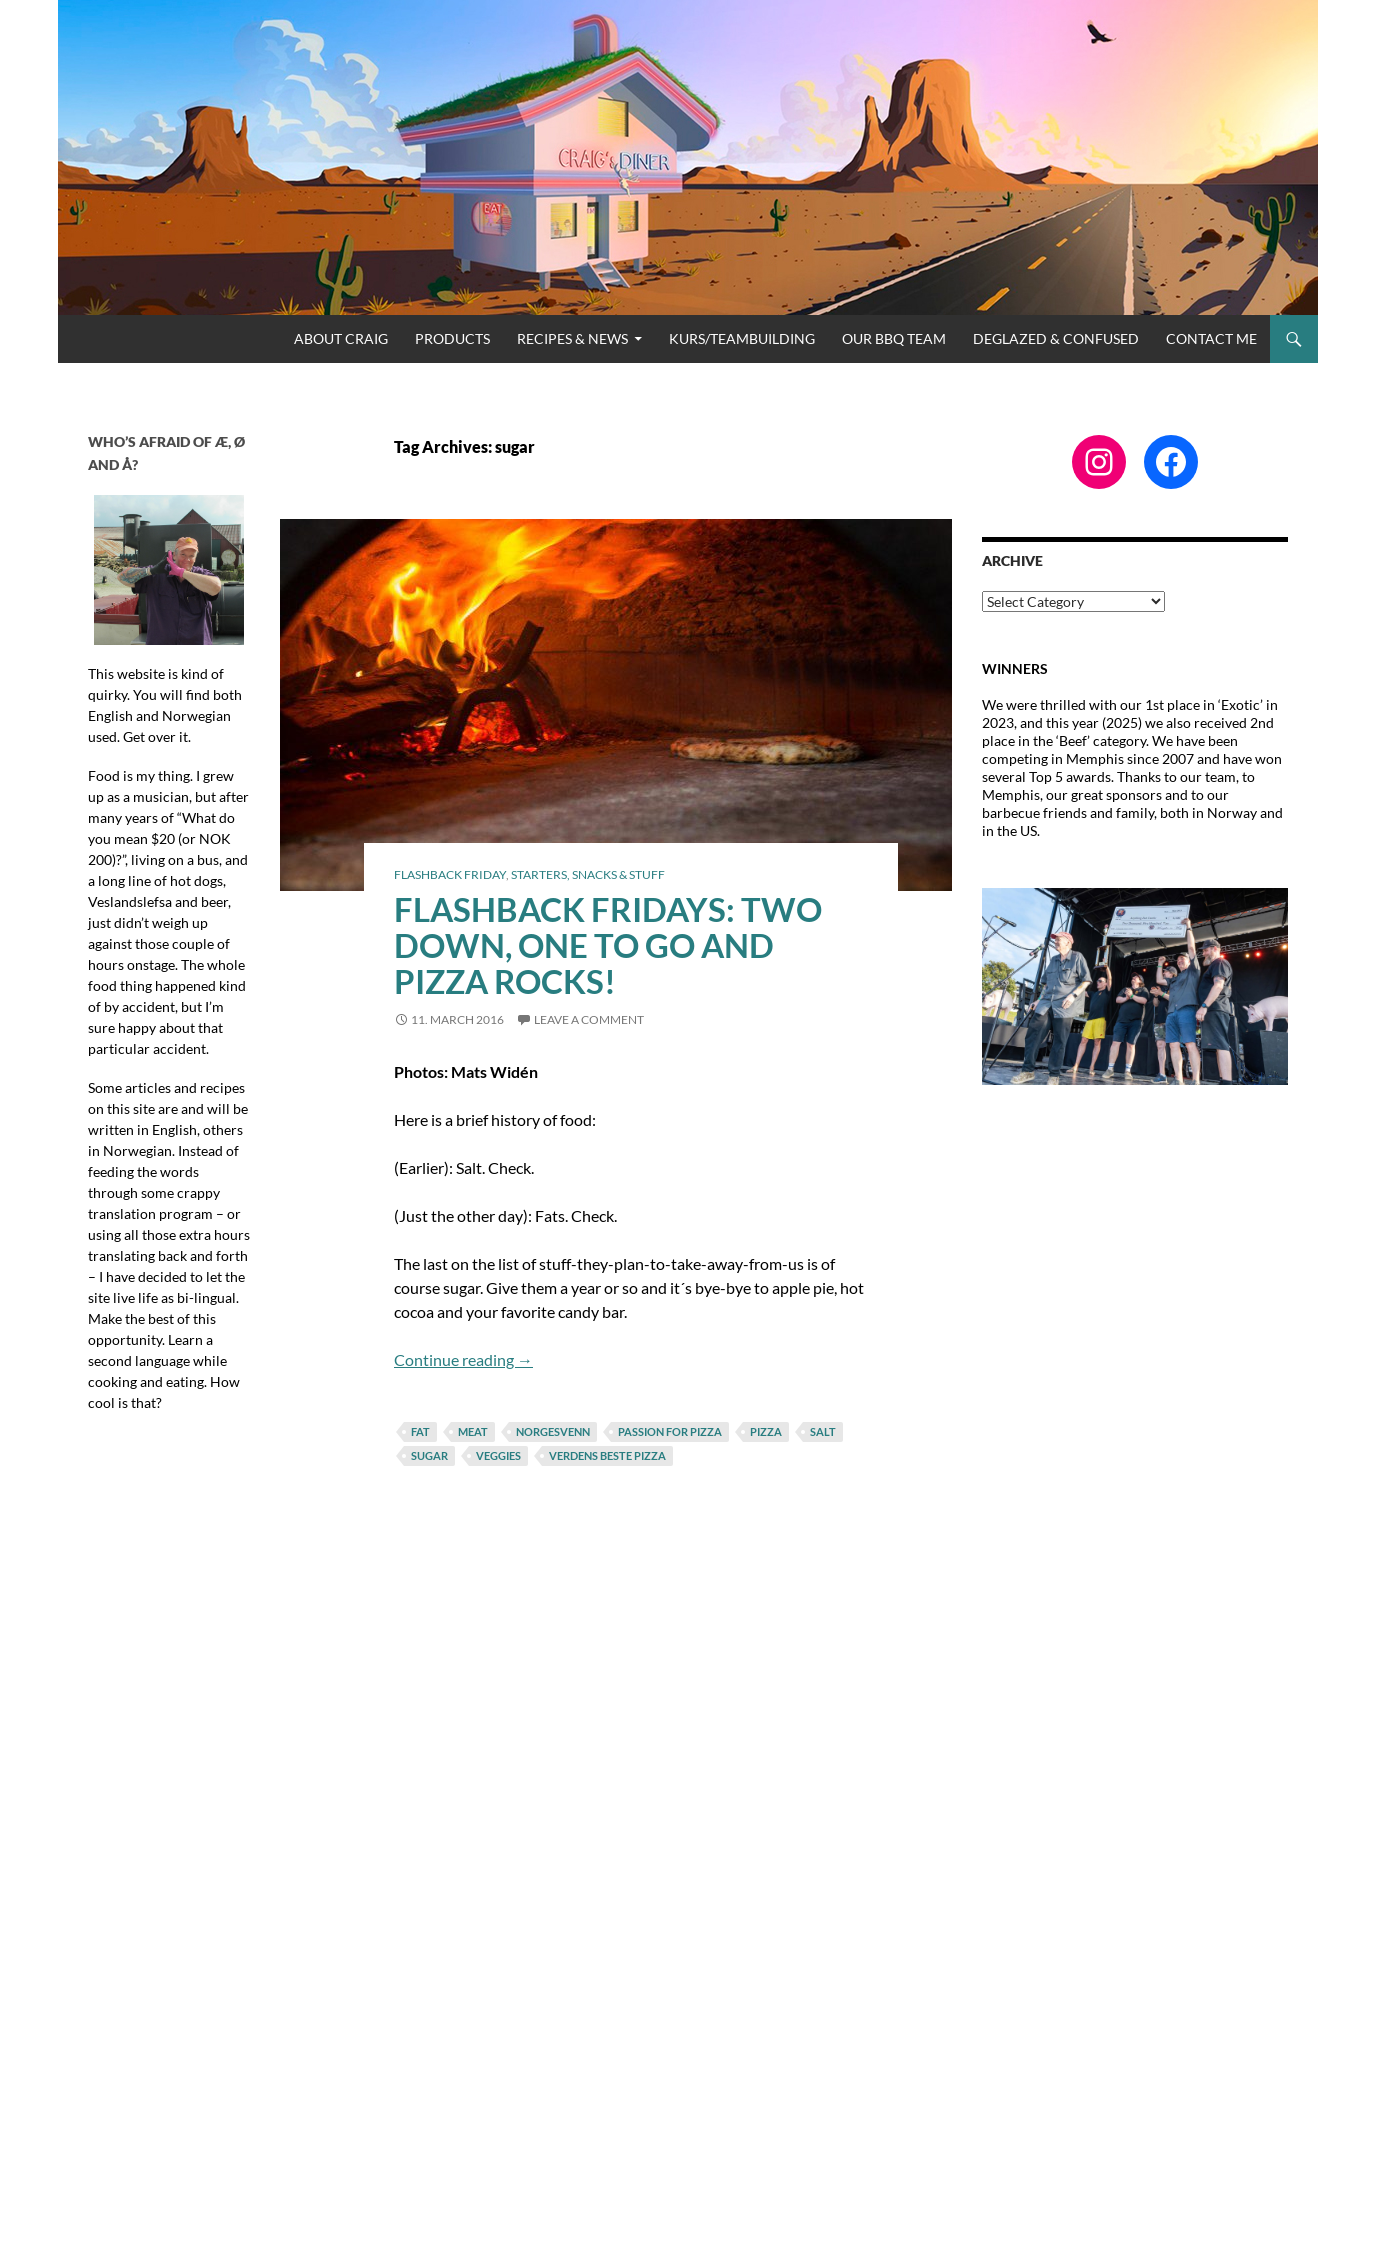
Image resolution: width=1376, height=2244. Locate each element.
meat (473, 1431)
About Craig (341, 338)
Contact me (1211, 338)
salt (823, 1431)
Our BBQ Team (894, 338)
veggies (498, 1455)
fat (420, 1431)
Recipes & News (572, 338)
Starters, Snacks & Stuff (588, 874)
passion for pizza (670, 1431)
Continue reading (463, 1359)
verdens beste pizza (607, 1455)
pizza (766, 1431)
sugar (429, 1455)
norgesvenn (553, 1431)
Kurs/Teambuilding (742, 338)
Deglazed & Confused (1056, 338)
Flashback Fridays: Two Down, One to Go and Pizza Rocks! (608, 945)
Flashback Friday (450, 874)
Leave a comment (589, 1019)
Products (452, 338)
